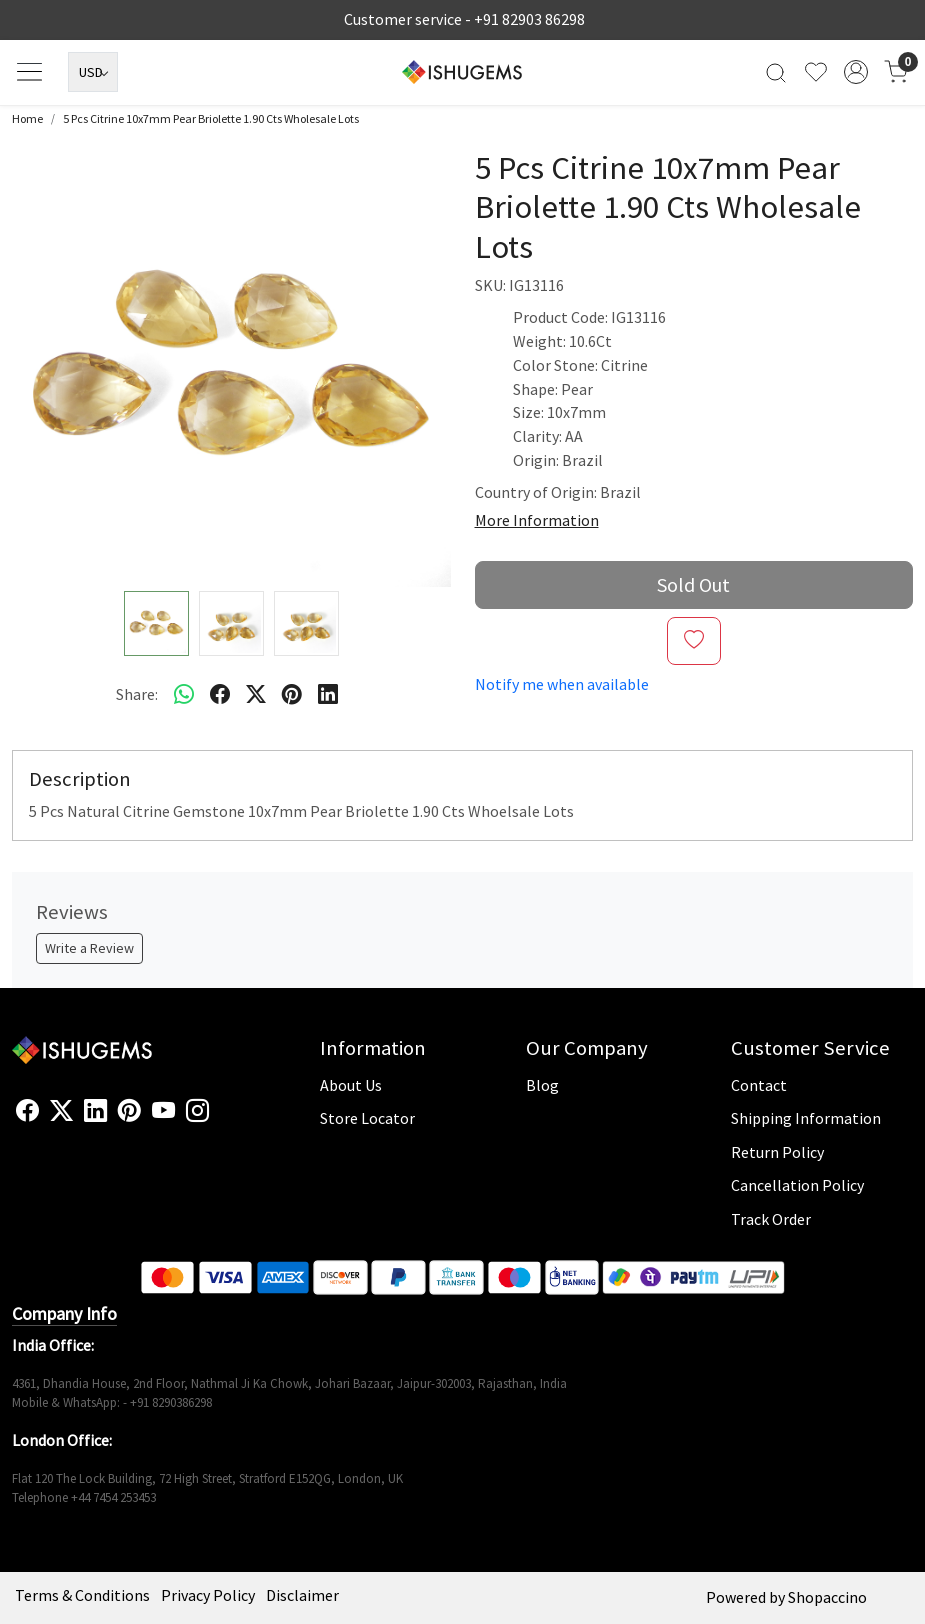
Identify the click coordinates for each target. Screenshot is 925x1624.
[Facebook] (27, 1111)
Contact (759, 1085)
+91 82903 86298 (529, 19)
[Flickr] (220, 1119)
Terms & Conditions (82, 1595)
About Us (351, 1085)
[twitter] (256, 695)
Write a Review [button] (89, 948)
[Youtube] (163, 1111)
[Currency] (93, 72)
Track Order (771, 1219)
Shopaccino (827, 1597)
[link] (776, 72)
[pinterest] (292, 695)
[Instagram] (197, 1111)
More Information (537, 520)
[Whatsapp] (184, 695)
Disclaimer (302, 1595)
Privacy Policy (208, 1595)
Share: (137, 694)
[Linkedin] (95, 1111)
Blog (542, 1085)
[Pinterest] (129, 1111)
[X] (61, 1111)
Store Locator (367, 1118)
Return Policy (777, 1152)
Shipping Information (806, 1118)
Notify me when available (562, 684)
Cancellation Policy (797, 1185)
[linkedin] (328, 695)
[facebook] (220, 695)
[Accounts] (856, 72)
